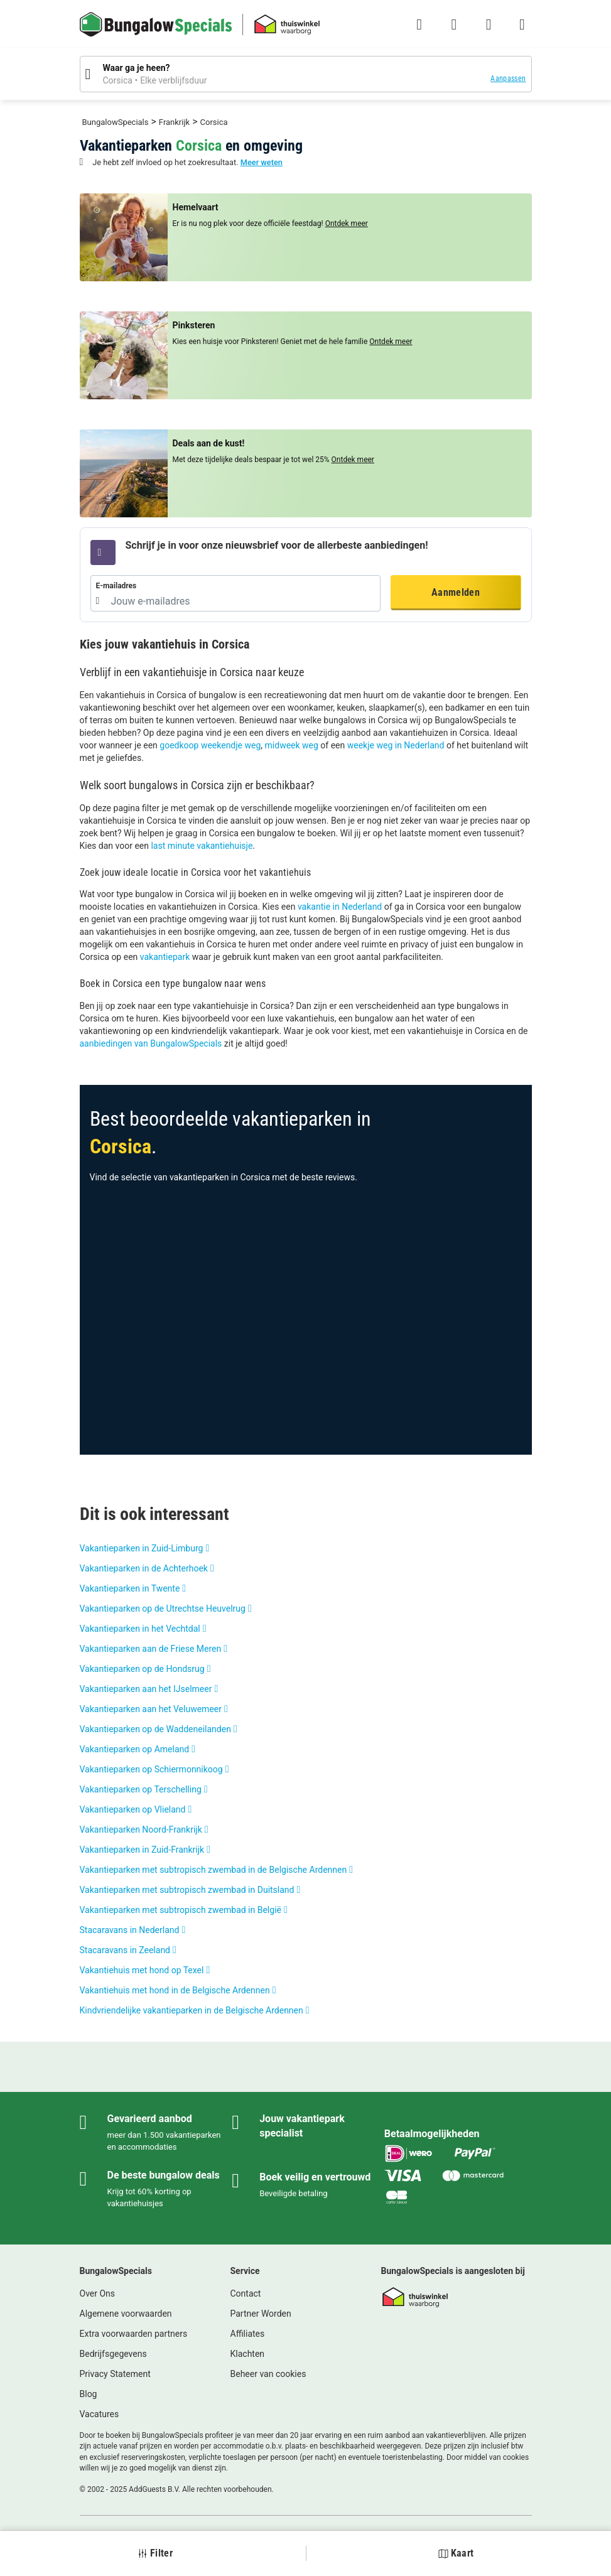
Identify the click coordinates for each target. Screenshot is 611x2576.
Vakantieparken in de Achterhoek (144, 1568)
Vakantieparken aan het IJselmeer (146, 1689)
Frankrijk (174, 122)
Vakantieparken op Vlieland (133, 1809)
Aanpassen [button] (508, 78)
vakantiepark (165, 957)
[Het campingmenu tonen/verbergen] (521, 24)
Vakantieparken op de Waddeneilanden (155, 1729)
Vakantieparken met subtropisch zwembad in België (180, 1910)
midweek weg (291, 745)
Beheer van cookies (268, 2374)
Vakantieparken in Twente (130, 1588)
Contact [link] (245, 2293)
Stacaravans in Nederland (130, 1930)
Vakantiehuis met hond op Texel (142, 1970)
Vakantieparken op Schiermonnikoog (151, 1769)
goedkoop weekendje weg (210, 745)
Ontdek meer (346, 223)
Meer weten (262, 162)
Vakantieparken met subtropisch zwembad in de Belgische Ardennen (213, 1870)
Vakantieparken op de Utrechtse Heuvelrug (163, 1608)
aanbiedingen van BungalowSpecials (151, 1043)
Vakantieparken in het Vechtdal (140, 1629)
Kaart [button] (456, 2553)
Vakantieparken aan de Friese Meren (151, 1649)
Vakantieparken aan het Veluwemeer (151, 1709)
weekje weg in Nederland (396, 745)
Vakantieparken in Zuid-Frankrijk (142, 1850)
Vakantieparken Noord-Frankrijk (141, 1829)
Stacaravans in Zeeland (125, 1950)
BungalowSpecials (115, 122)
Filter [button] (155, 2553)
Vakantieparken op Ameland (135, 1749)
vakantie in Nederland (340, 907)
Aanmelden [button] (455, 592)
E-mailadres (116, 585)
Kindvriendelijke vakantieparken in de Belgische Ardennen (191, 2010)
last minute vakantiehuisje (201, 846)
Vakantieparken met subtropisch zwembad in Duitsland (187, 1890)
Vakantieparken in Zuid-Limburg (141, 1548)
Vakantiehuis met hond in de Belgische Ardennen (175, 1990)
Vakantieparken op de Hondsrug (142, 1669)
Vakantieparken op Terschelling (141, 1789)
